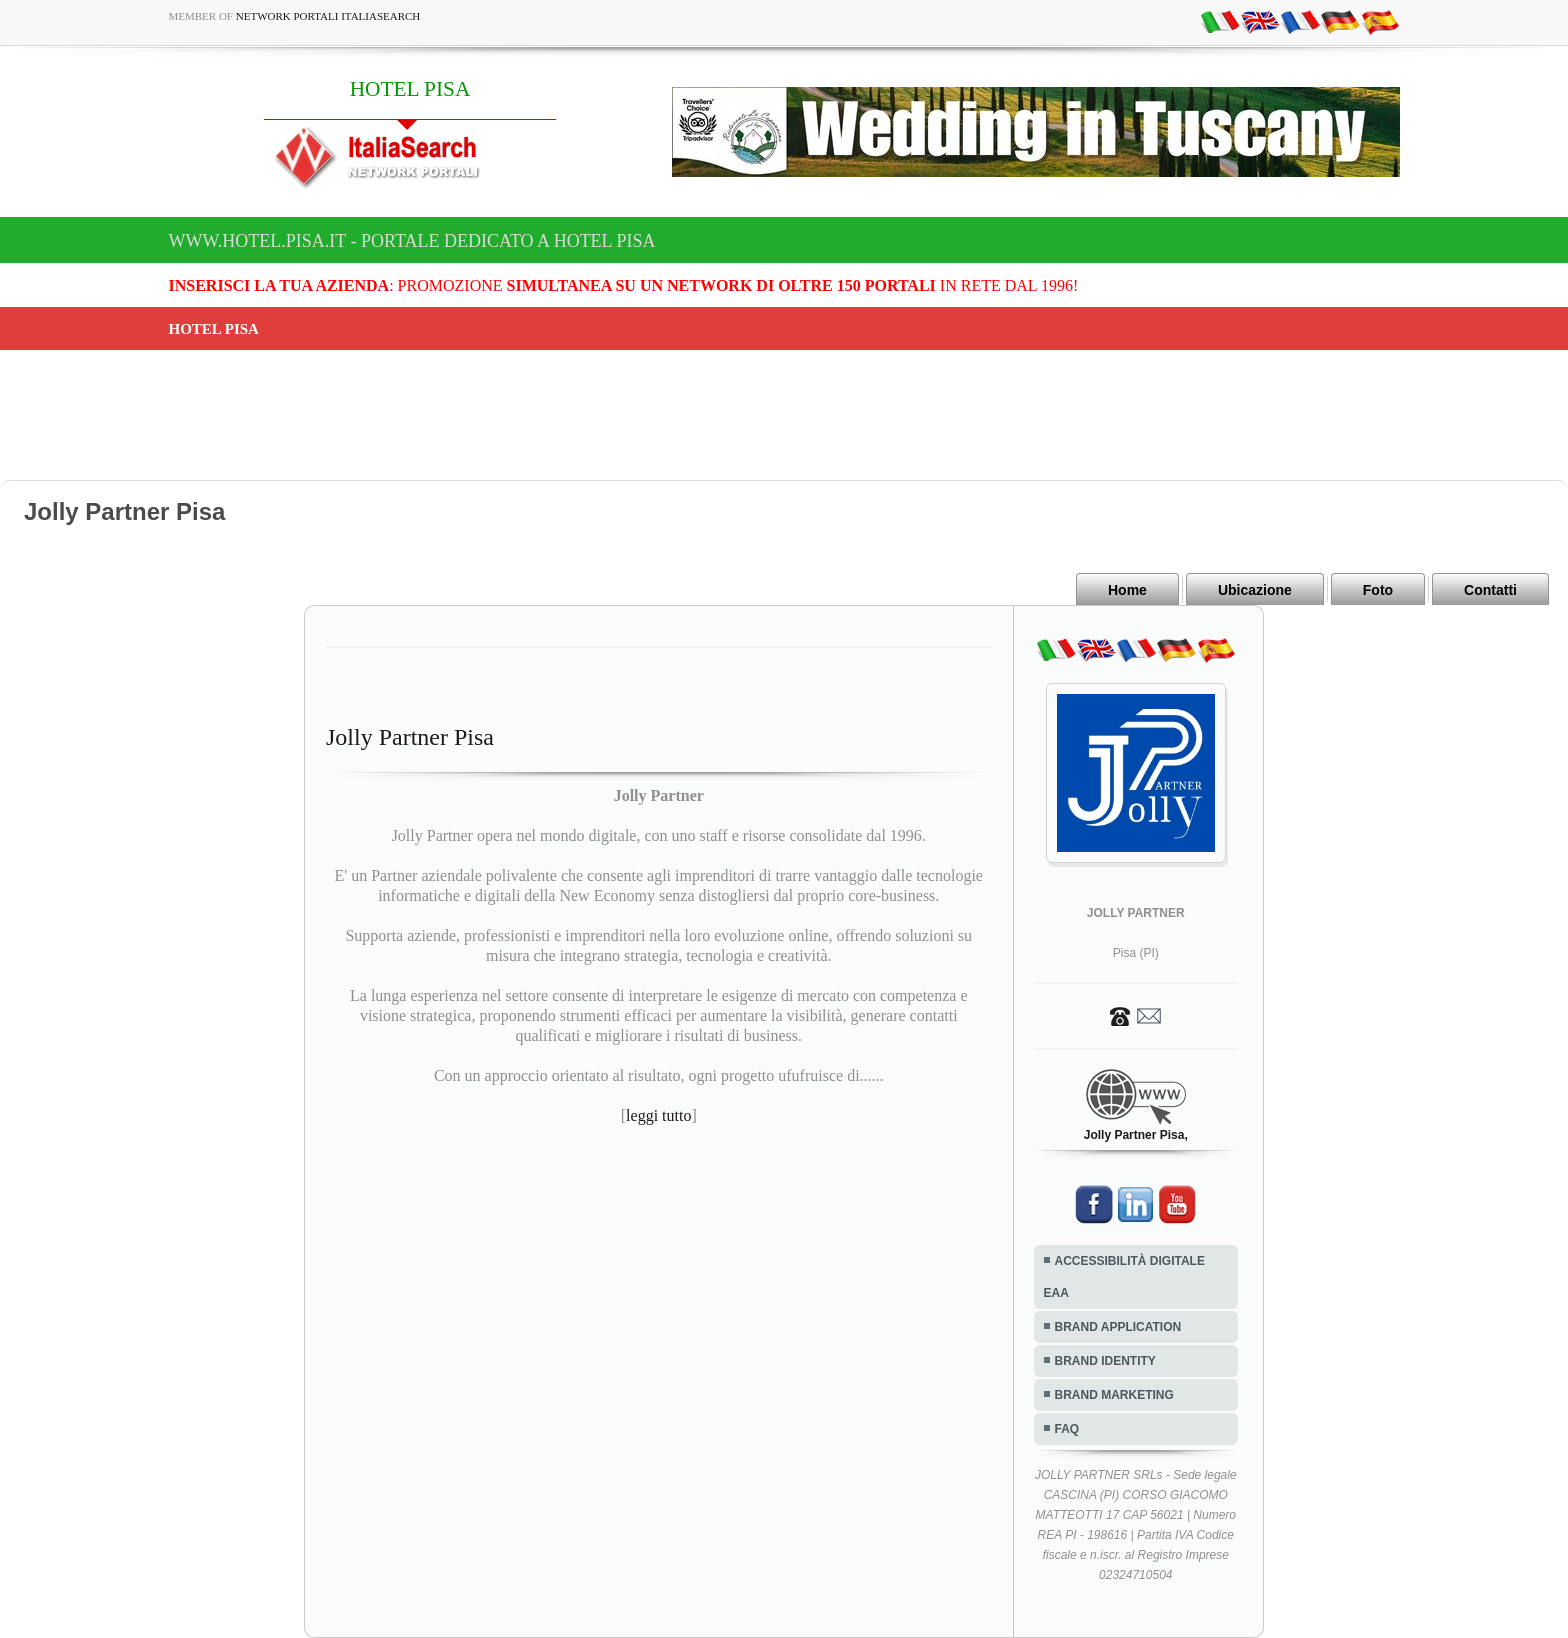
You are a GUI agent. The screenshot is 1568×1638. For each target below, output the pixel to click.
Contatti (1490, 590)
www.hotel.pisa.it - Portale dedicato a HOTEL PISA (412, 241)
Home (1127, 590)
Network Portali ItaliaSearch (328, 16)
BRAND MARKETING (1114, 1395)
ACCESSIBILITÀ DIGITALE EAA (1124, 1277)
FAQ (1067, 1429)
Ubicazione (1255, 590)
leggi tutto (658, 1115)
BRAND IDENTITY (1105, 1361)
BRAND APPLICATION (1118, 1327)
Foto (1378, 590)
